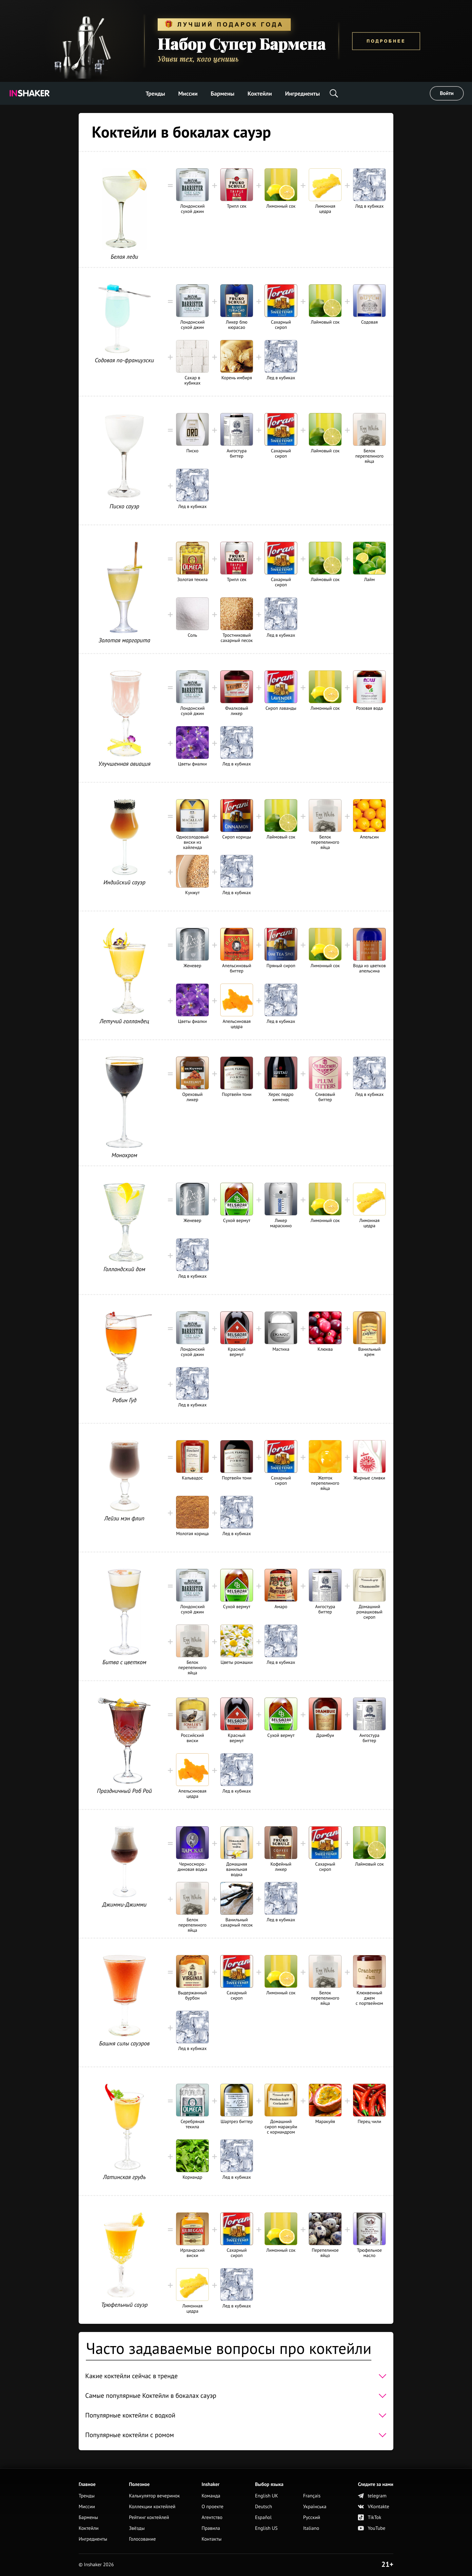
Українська (314, 2507)
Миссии (188, 93)
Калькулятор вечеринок (154, 2496)
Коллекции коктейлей (152, 2507)
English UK (266, 2496)
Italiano (311, 2528)
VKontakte (373, 2507)
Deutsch (263, 2507)
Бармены (222, 93)
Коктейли (259, 93)
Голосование (142, 2539)
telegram (372, 2496)
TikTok (369, 2517)
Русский (311, 2517)
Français (312, 2496)
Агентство (212, 2517)
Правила (211, 2528)
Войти (447, 93)
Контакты (212, 2539)
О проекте (213, 2507)
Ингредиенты (302, 93)
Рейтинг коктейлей (149, 2517)
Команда (211, 2496)
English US (266, 2528)
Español (263, 2517)
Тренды (155, 93)
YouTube (371, 2528)
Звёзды (137, 2528)
